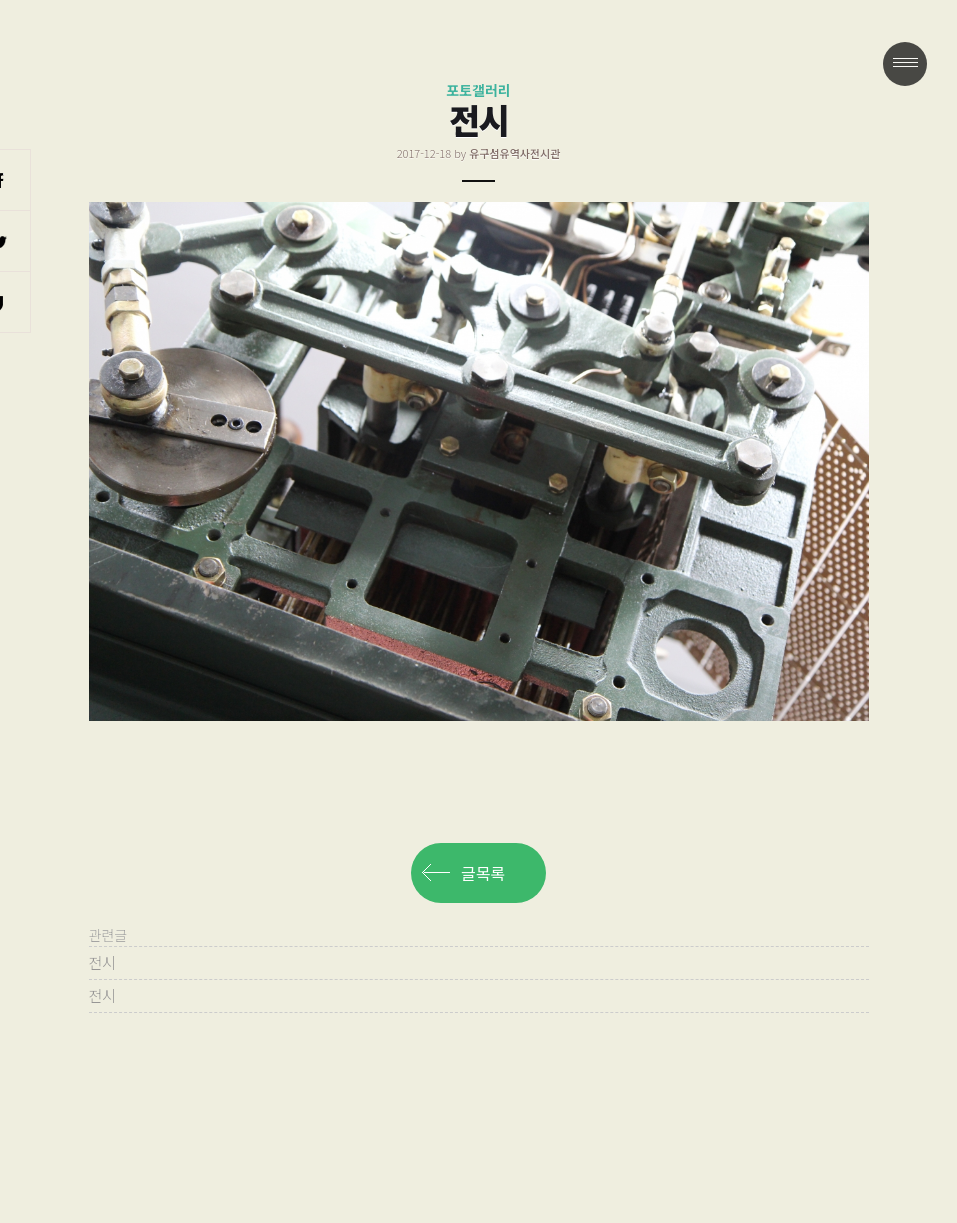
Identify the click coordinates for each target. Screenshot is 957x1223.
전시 (103, 962)
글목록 (483, 873)
